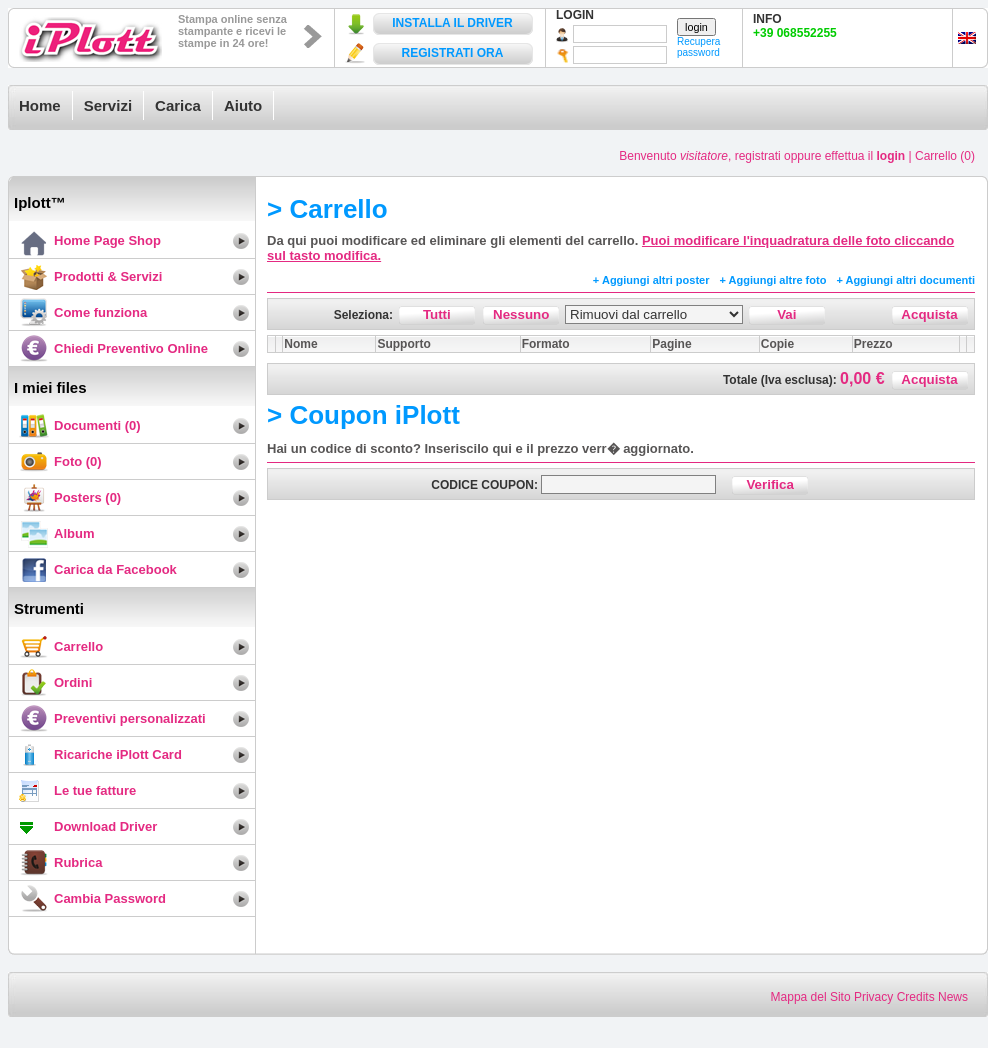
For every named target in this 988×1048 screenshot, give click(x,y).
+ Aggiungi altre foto (773, 280)
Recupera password (698, 47)
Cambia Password (110, 898)
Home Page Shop (107, 240)
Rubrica (78, 862)
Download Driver (105, 826)
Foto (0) (78, 461)
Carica (178, 105)
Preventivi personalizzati (130, 718)
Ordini (73, 682)
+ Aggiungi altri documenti (905, 280)
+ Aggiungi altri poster (651, 280)
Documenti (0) (97, 425)
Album (74, 533)
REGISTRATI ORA (453, 53)
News (953, 997)
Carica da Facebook (115, 569)
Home (40, 105)
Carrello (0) (945, 156)
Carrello (78, 646)
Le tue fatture (95, 790)
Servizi (108, 105)
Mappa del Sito (811, 997)
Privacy (873, 997)
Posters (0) (87, 497)
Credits (916, 997)
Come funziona (100, 312)
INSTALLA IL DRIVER (452, 23)
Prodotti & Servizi (108, 276)
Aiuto (243, 105)
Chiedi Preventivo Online (131, 348)
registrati (758, 156)
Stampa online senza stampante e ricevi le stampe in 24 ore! (232, 31)
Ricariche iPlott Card (118, 754)
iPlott (91, 35)
